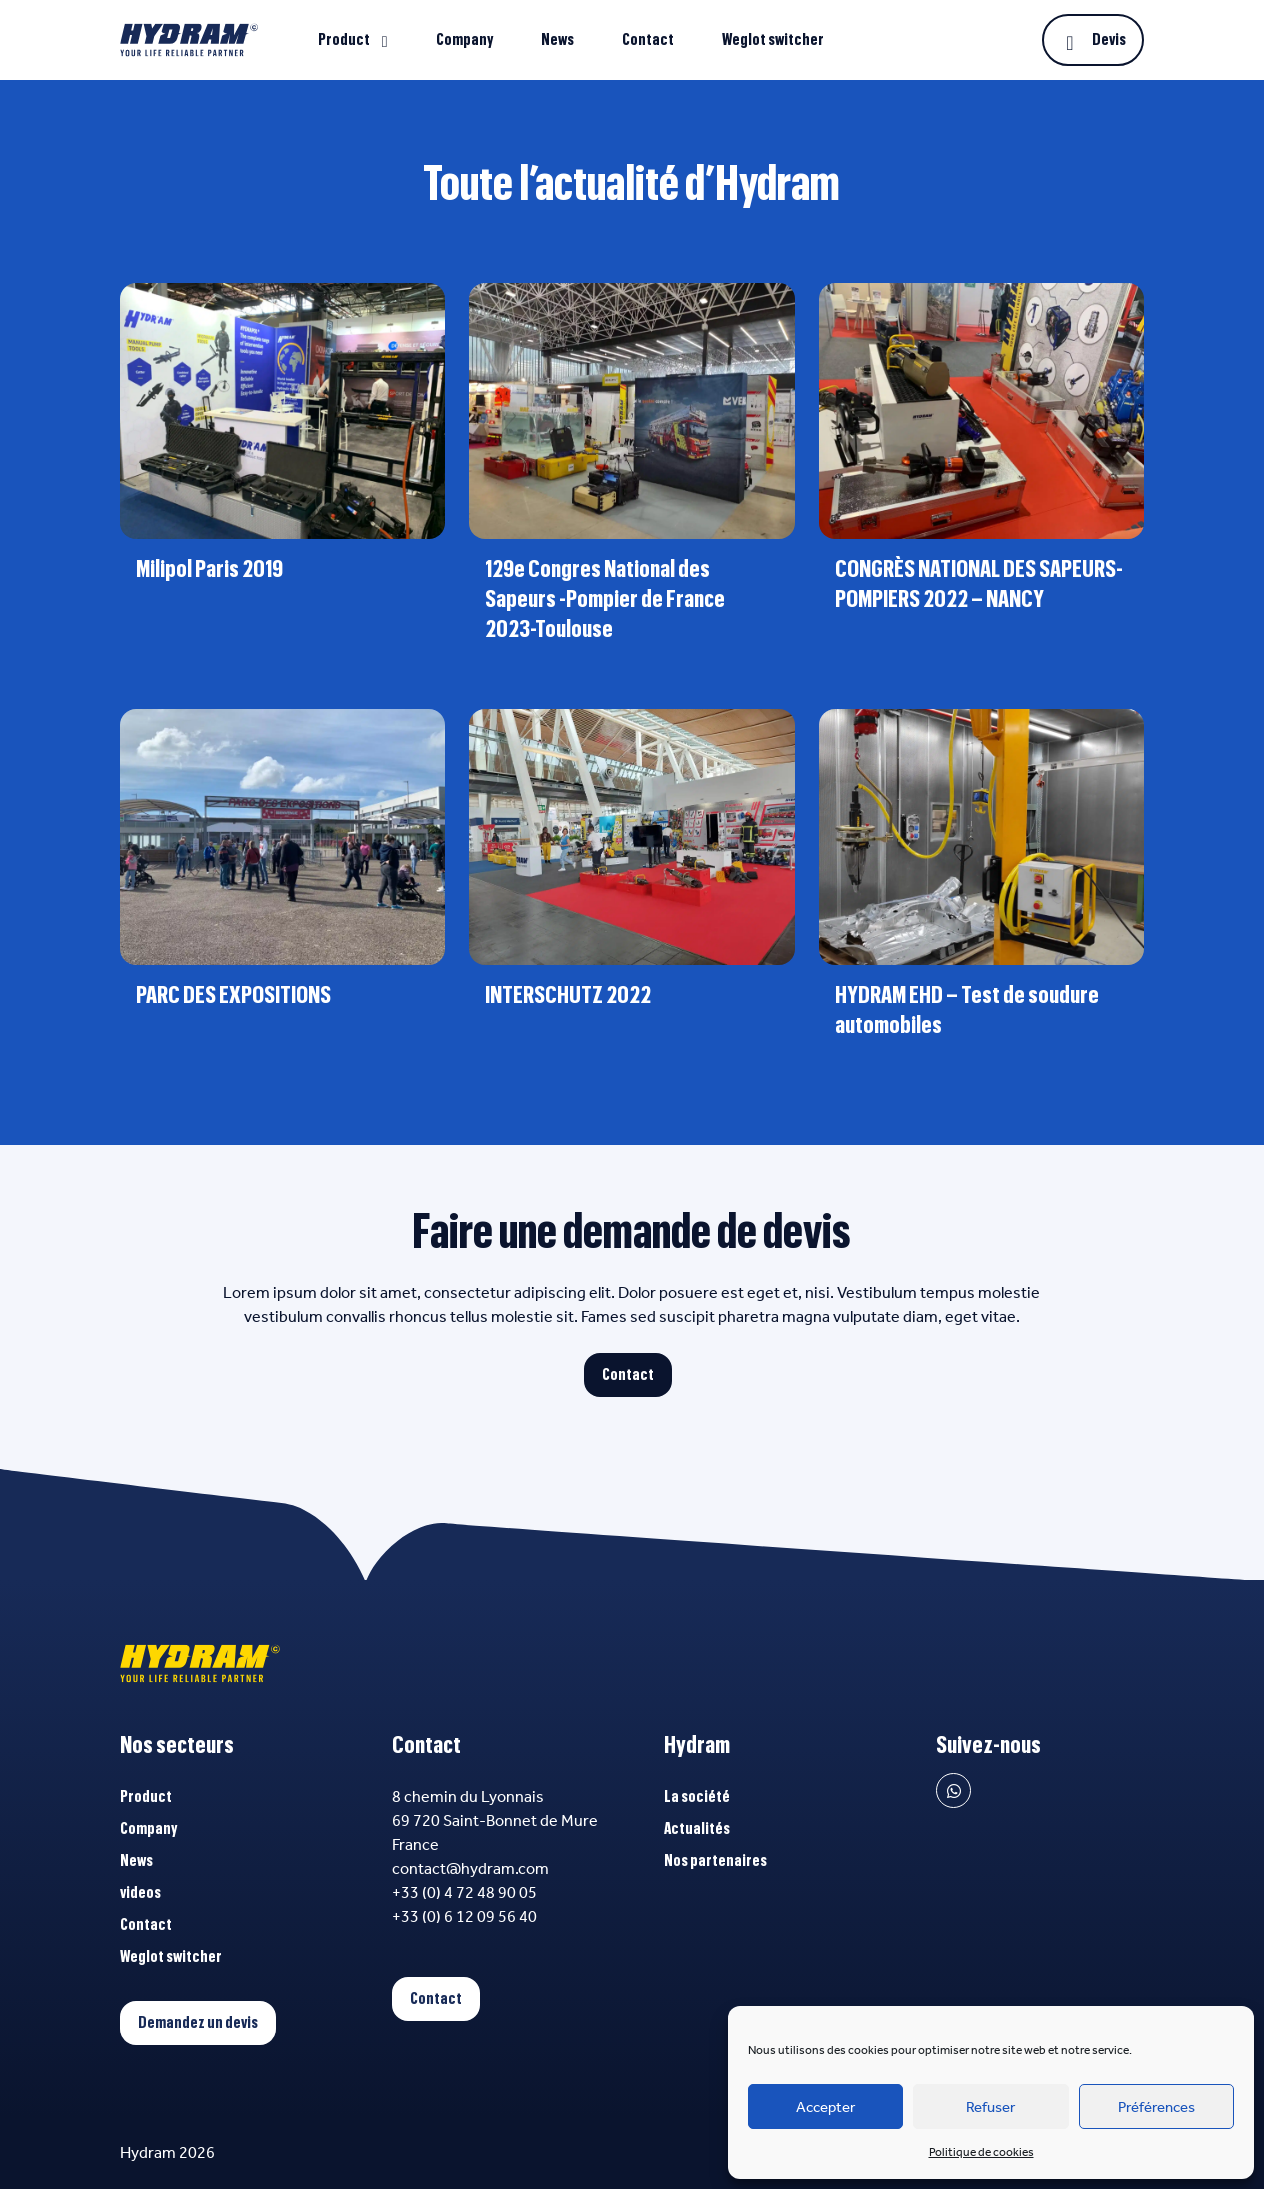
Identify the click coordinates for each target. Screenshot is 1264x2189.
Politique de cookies (981, 2152)
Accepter (825, 2107)
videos (140, 1893)
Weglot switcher (773, 40)
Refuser (990, 2107)
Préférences (1156, 2107)
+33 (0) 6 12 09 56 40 (464, 1916)
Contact (648, 40)
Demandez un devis (198, 2023)
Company (464, 40)
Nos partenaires (715, 1861)
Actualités (697, 1829)
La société (697, 1797)
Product (344, 40)
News (557, 40)
